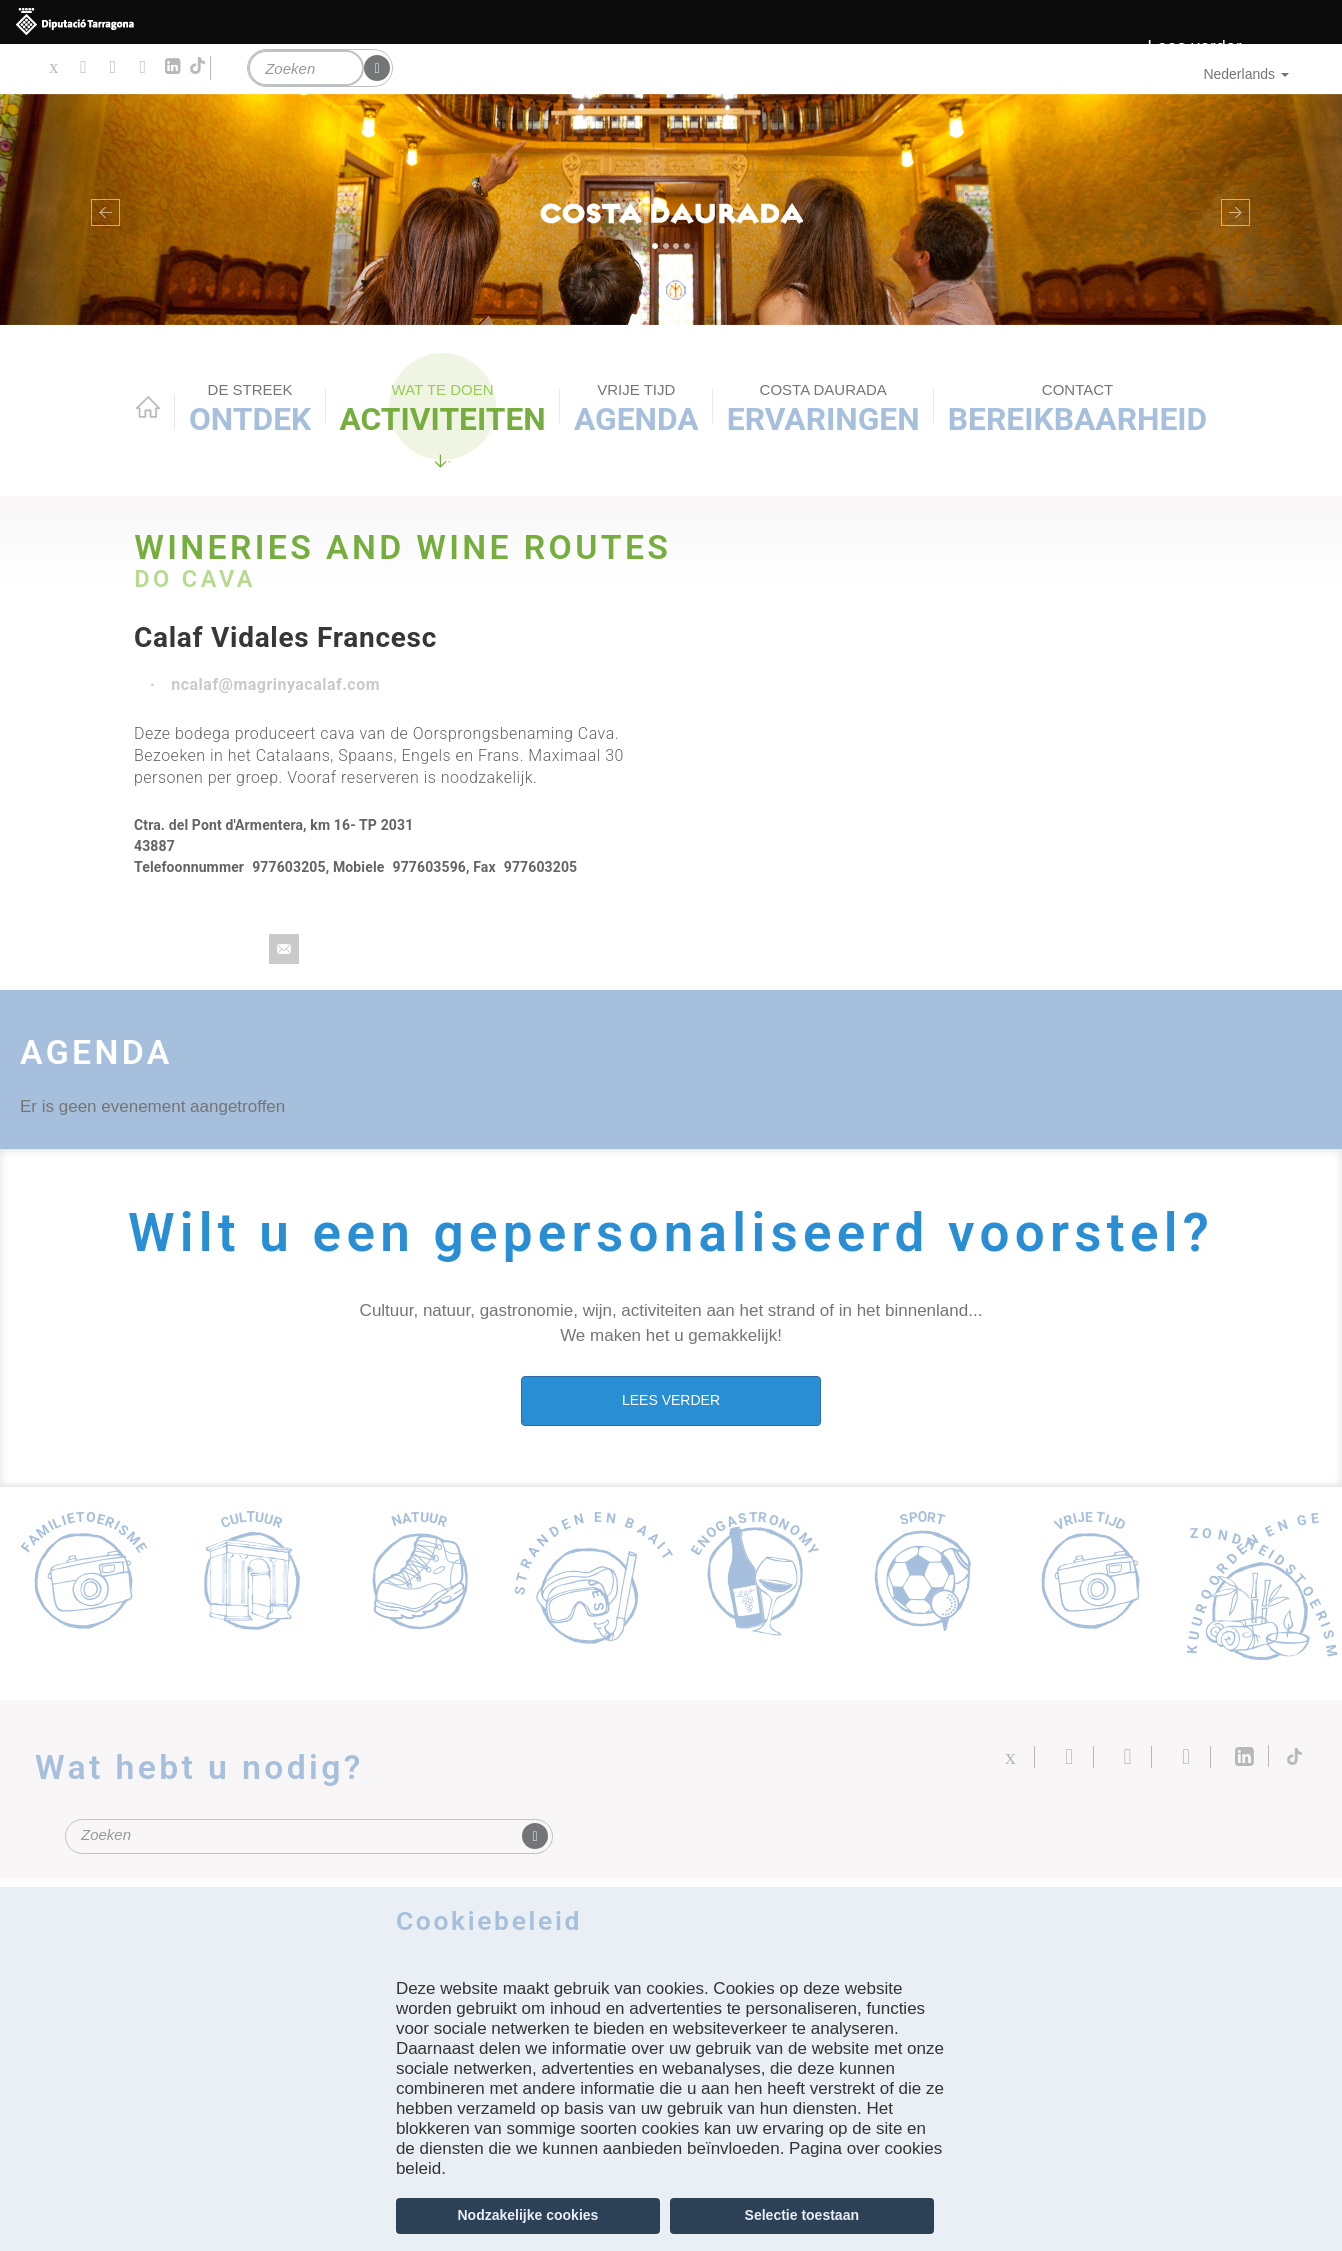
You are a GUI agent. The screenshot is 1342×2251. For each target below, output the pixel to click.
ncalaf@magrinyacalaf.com (275, 684)
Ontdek (250, 409)
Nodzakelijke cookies (528, 2215)
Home (148, 407)
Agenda (636, 409)
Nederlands (1246, 74)
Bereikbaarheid (1077, 409)
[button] (100, 209)
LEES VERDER (671, 1400)
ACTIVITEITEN (442, 409)
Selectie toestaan (802, 2215)
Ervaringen (823, 409)
